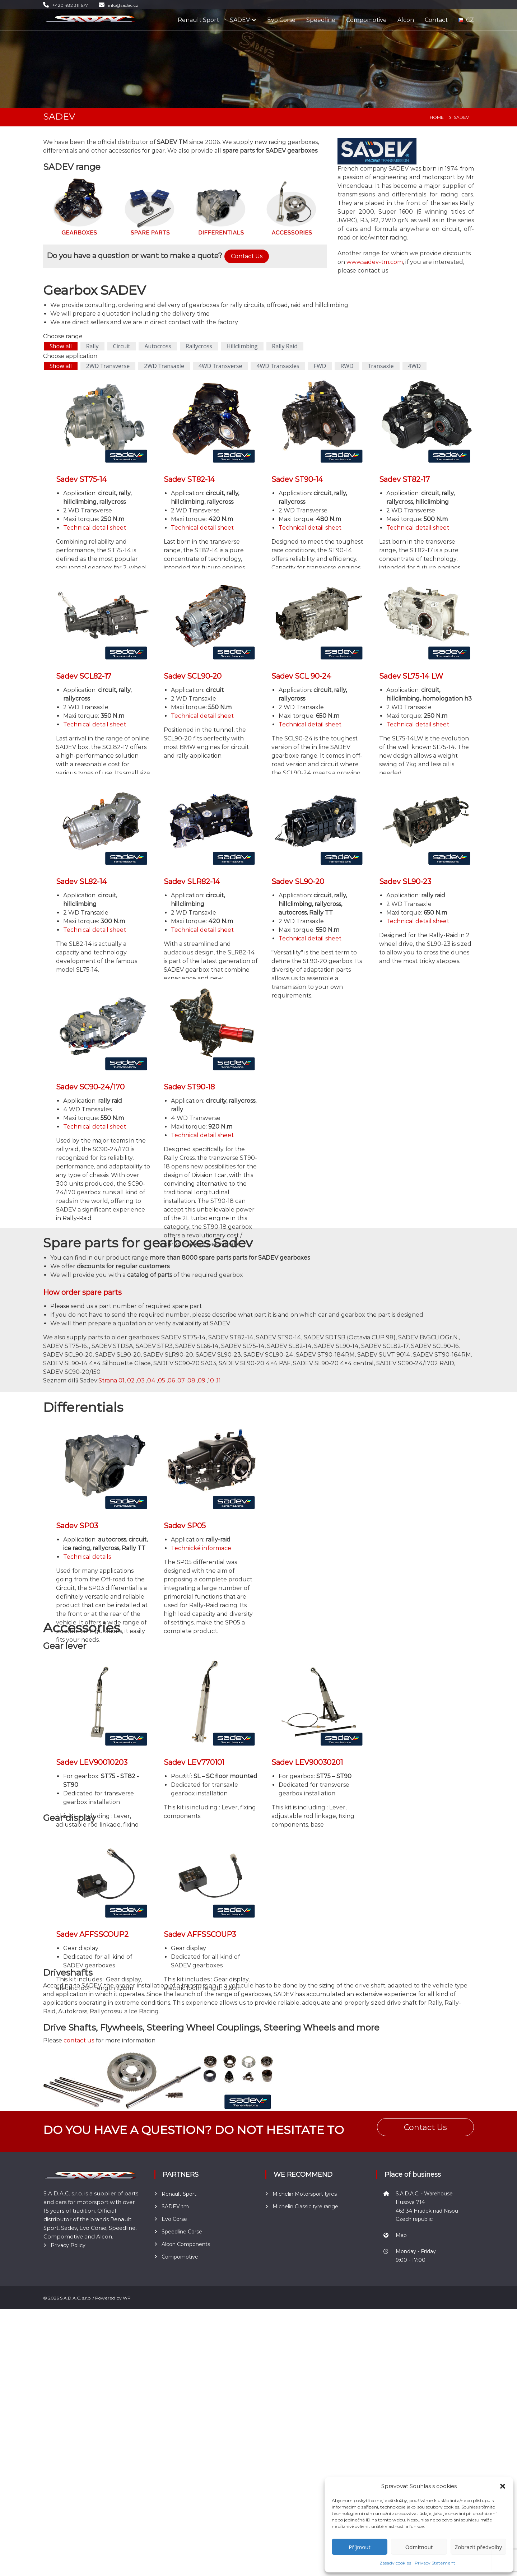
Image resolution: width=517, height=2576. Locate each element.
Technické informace (201, 1548)
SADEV (240, 20)
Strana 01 (111, 1380)
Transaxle (381, 366)
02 (131, 1380)
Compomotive (366, 20)
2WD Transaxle (164, 366)
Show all (61, 346)
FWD (320, 366)
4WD (414, 366)
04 (151, 1380)
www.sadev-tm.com (374, 262)
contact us (79, 2040)
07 (181, 1380)
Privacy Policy (68, 2527)
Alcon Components (186, 2472)
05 (161, 1380)
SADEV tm (175, 2435)
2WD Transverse (108, 366)
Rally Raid (285, 346)
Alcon (405, 20)
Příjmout (360, 2547)
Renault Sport (198, 20)
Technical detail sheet (94, 527)
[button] (502, 2486)
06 (171, 1380)
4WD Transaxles (277, 366)
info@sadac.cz (123, 5)
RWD (346, 366)
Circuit (121, 346)
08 (191, 1380)
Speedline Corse (182, 2460)
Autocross (157, 346)
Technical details (87, 1556)
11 (218, 1380)
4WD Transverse (220, 366)
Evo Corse (281, 20)
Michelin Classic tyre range (305, 2435)
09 (201, 1380)
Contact (436, 20)
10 (211, 1380)
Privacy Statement (435, 2563)
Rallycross (199, 346)
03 (141, 1380)
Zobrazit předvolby (478, 2547)
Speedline (320, 20)
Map (401, 2463)
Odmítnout (419, 2547)
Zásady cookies (395, 2563)
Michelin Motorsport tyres (305, 2422)
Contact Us (246, 256)
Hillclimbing (242, 346)
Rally (92, 346)
